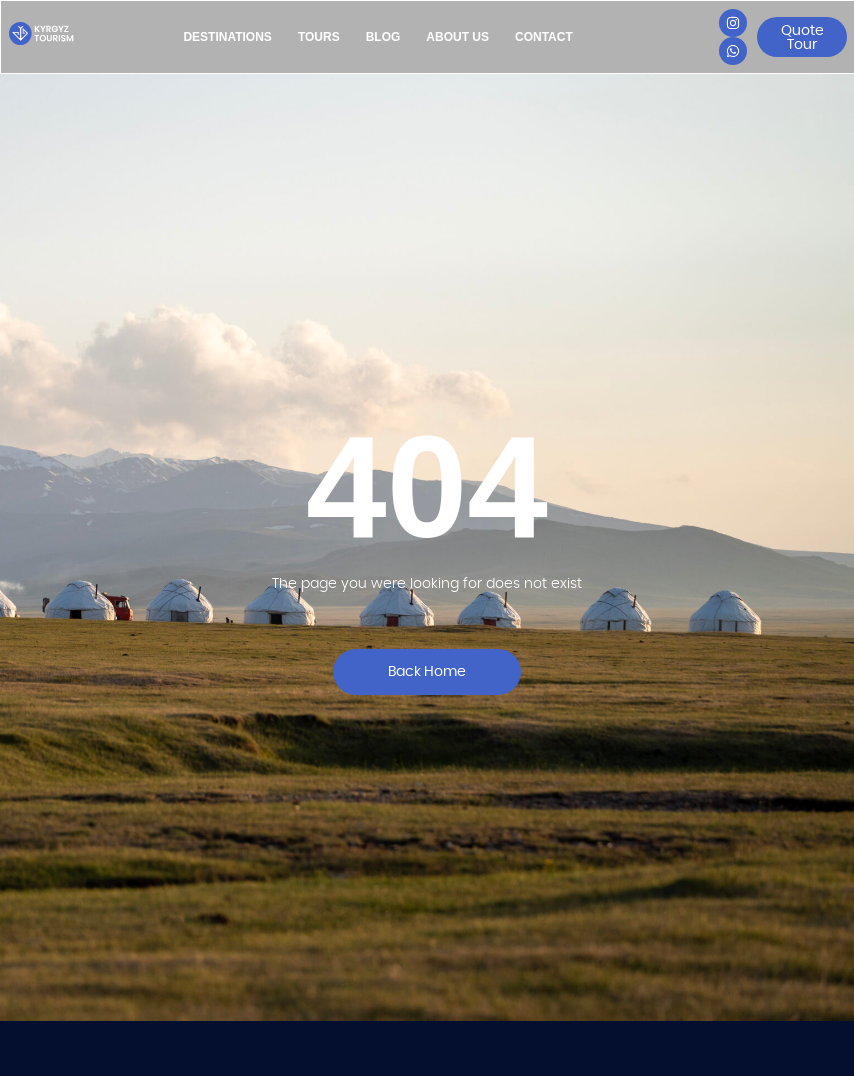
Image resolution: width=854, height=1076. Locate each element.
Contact (544, 37)
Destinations (227, 37)
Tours (319, 37)
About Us (457, 37)
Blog (383, 37)
